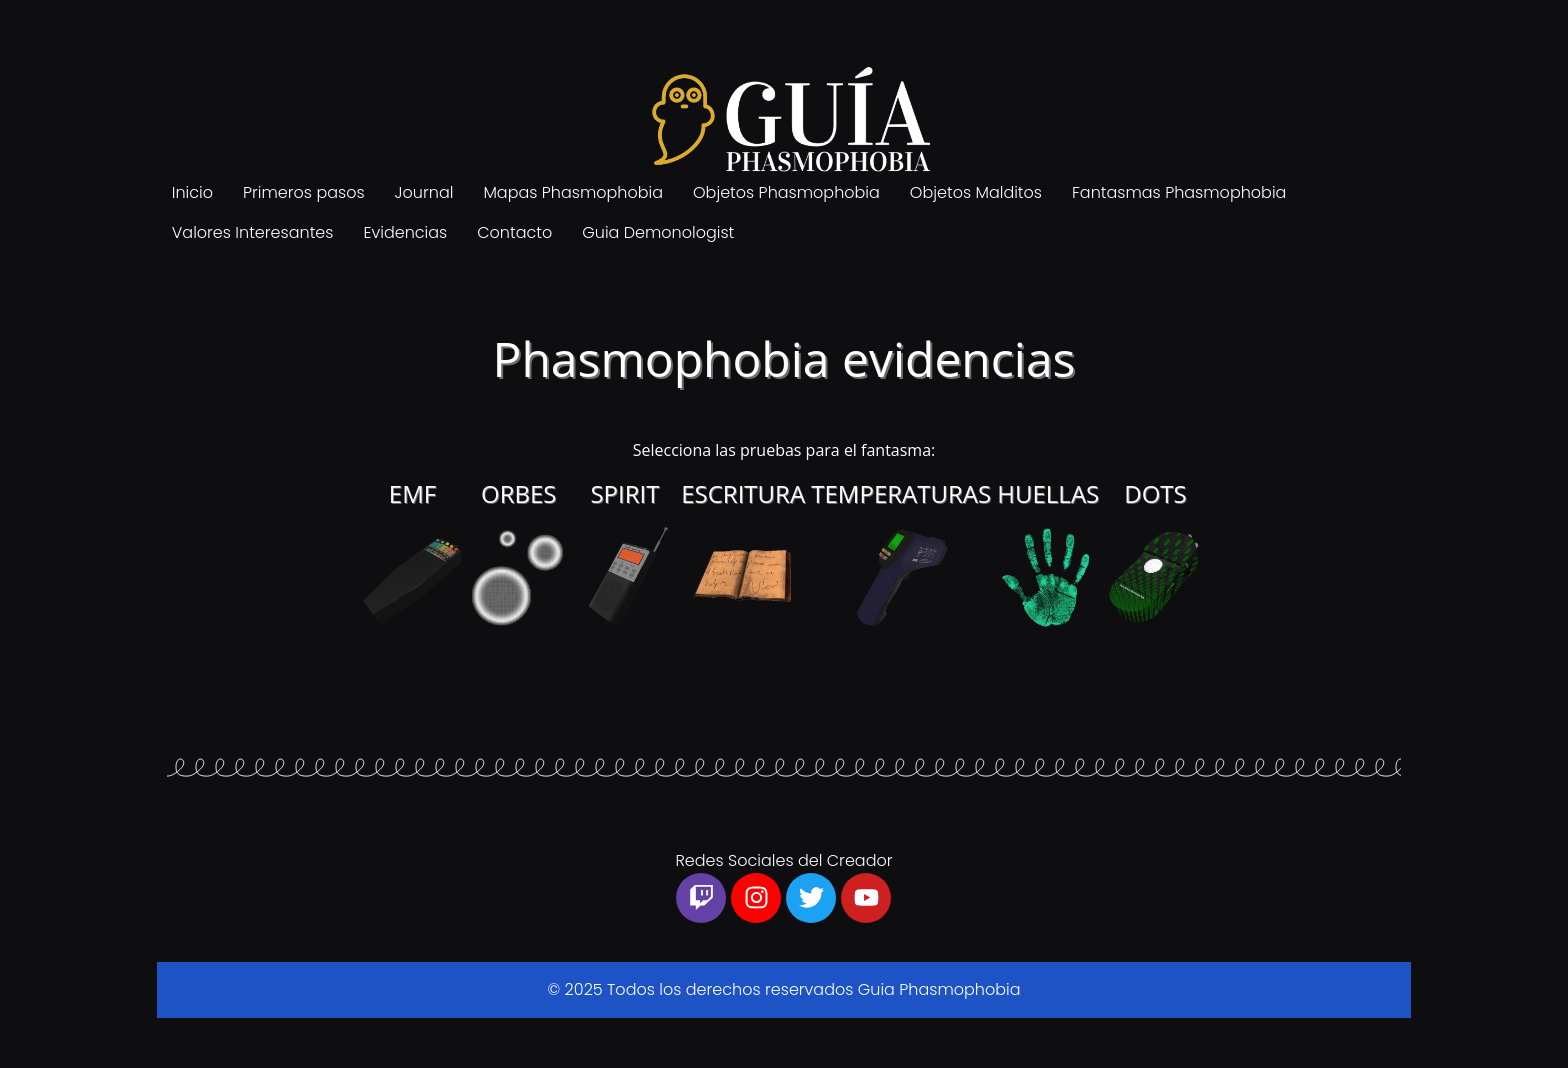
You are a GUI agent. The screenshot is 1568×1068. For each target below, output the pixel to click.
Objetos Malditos (976, 192)
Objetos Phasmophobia (786, 192)
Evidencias (405, 232)
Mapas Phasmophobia (573, 192)
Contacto (514, 232)
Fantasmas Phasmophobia (1179, 192)
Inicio (192, 192)
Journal (424, 192)
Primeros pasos (304, 192)
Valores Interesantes (253, 232)
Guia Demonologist (658, 232)
